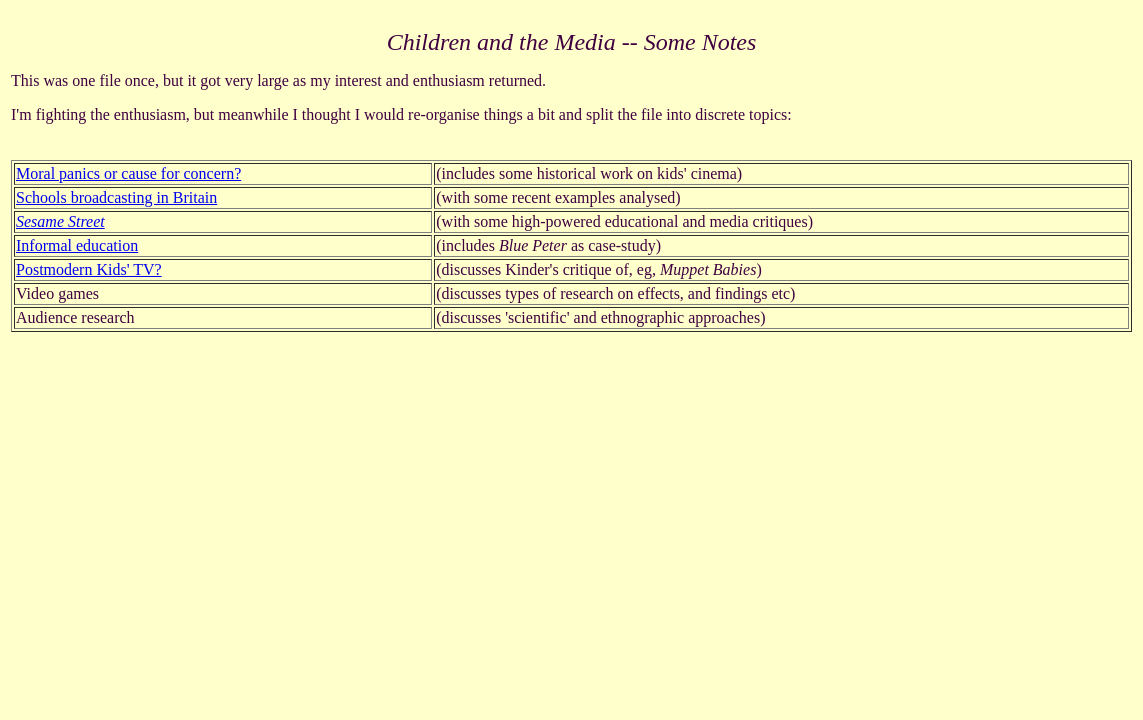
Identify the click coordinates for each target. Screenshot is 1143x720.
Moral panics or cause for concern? (128, 173)
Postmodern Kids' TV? (89, 269)
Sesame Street (60, 221)
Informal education (77, 245)
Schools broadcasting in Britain (116, 197)
